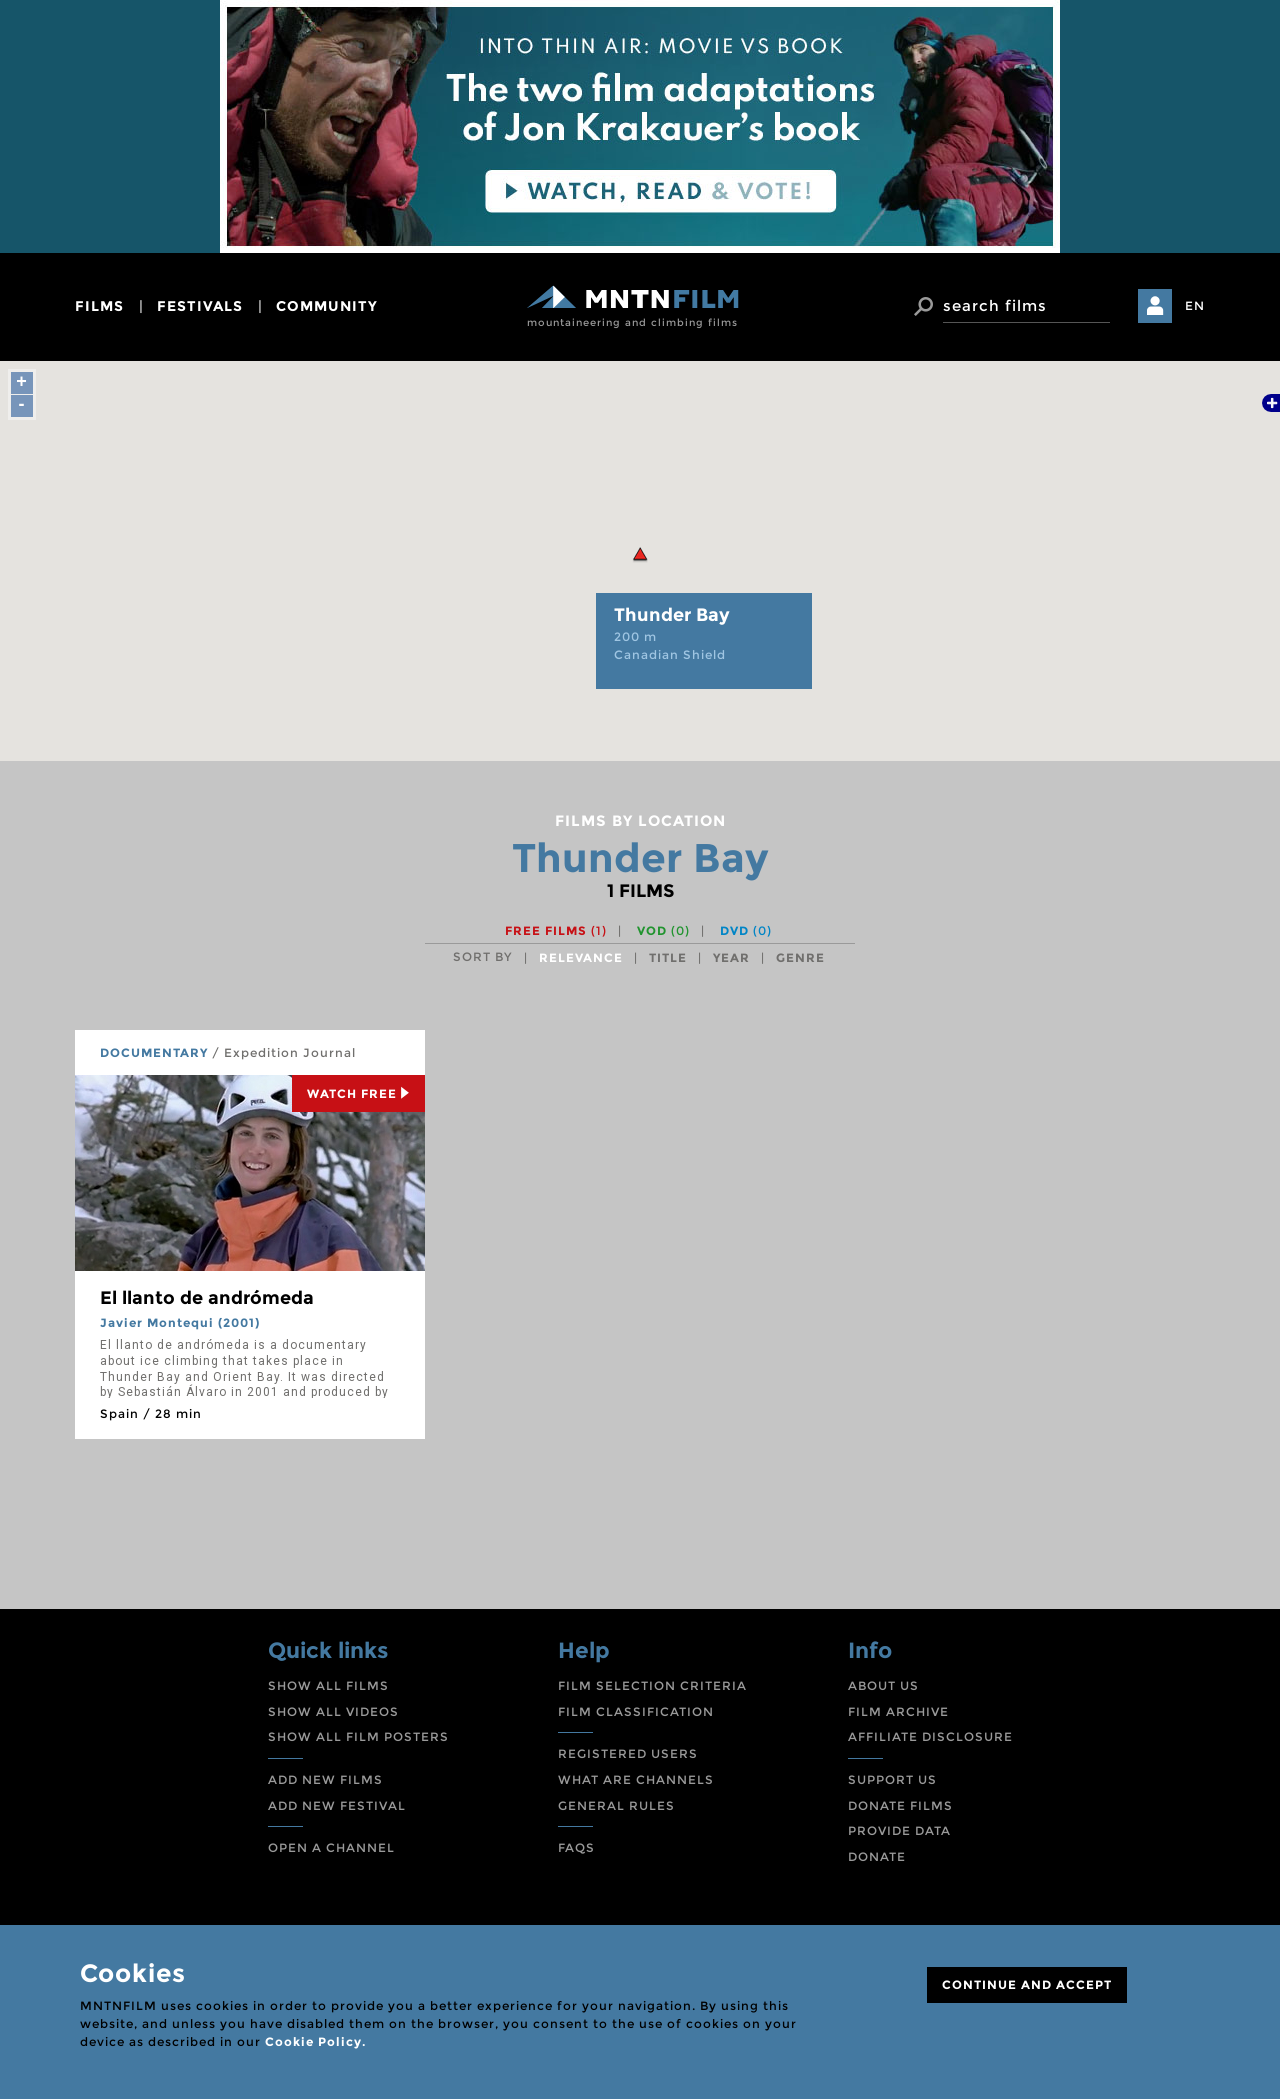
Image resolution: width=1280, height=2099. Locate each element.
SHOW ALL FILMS (328, 1685)
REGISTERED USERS (628, 1753)
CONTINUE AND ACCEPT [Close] (1027, 1984)
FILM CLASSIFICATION (636, 1711)
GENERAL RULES (616, 1805)
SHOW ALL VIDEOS (333, 1711)
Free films (556, 930)
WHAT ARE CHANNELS (636, 1779)
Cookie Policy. (315, 2041)
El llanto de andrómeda (207, 1298)
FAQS (576, 1847)
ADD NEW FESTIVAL (337, 1805)
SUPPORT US (892, 1779)
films (99, 306)
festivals (200, 306)
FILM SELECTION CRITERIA (652, 1685)
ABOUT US (883, 1685)
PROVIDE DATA (899, 1830)
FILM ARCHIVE (898, 1711)
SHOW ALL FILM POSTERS (358, 1736)
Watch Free (358, 1093)
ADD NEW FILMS (325, 1779)
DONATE (877, 1856)
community (327, 306)
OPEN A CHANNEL (331, 1847)
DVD (746, 930)
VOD (663, 930)
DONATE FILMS (900, 1805)
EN (1195, 305)
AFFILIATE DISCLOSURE (930, 1736)
